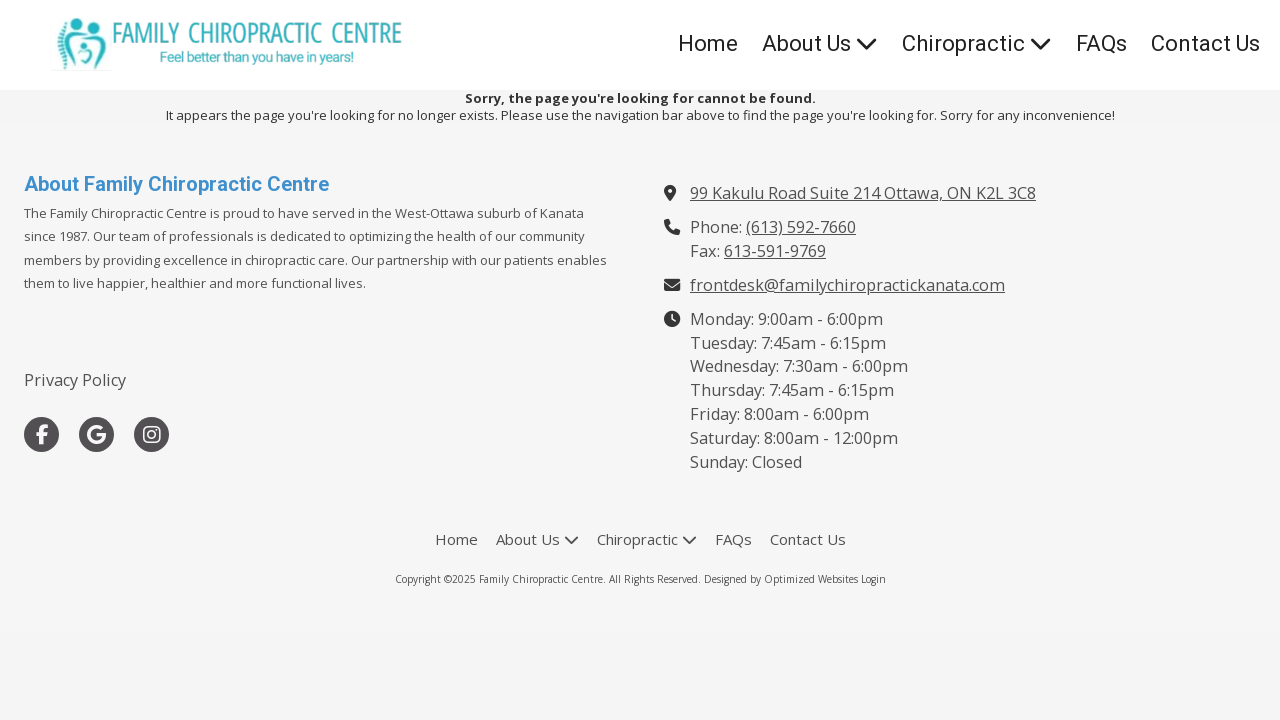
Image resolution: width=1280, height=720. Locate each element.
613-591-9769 (775, 251)
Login (873, 579)
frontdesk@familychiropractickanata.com (847, 285)
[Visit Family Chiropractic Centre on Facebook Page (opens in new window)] (41, 434)
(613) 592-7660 (801, 227)
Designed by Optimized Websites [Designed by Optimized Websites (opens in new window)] (781, 579)
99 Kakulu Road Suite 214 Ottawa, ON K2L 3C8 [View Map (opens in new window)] (863, 193)
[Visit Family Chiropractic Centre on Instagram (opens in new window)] (151, 434)
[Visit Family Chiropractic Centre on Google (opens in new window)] (96, 434)
